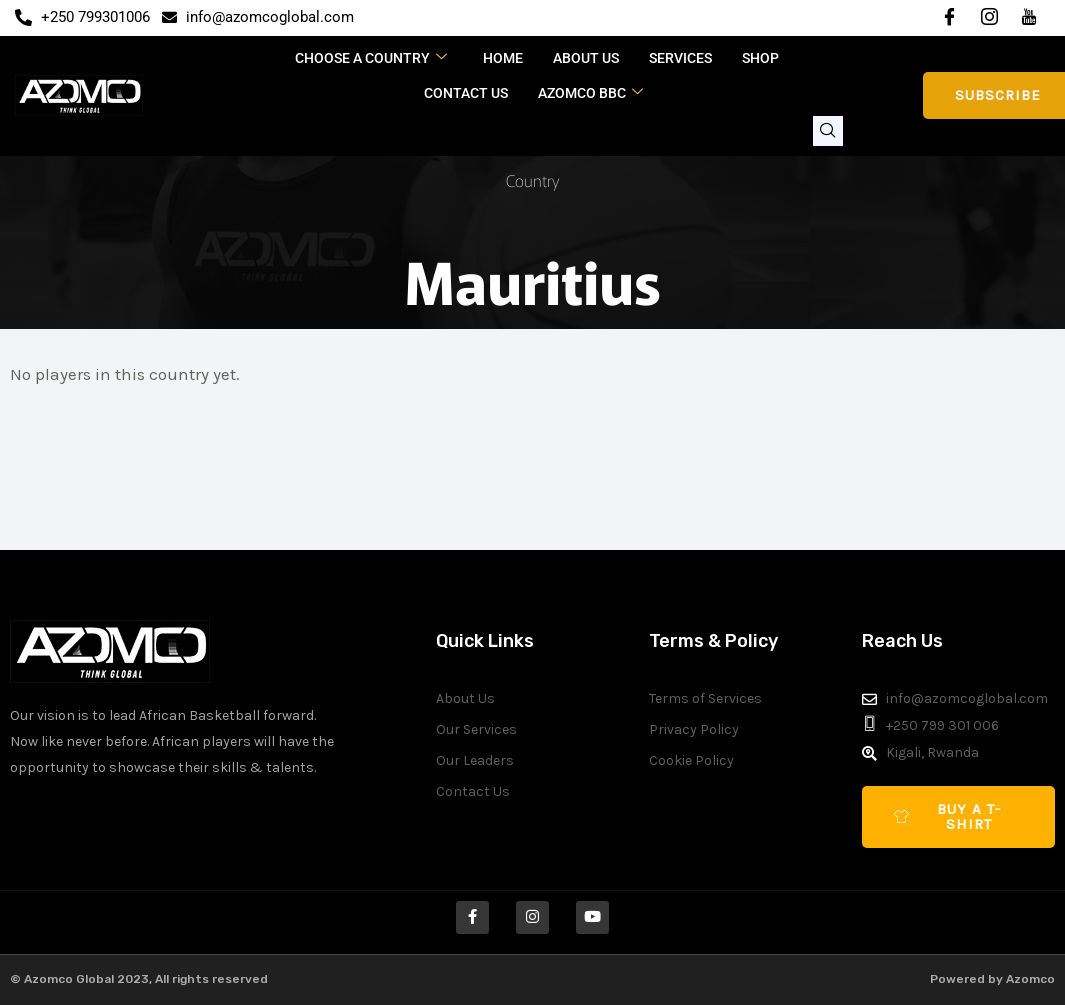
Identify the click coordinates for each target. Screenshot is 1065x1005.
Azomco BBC (590, 93)
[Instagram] (989, 18)
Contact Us (466, 93)
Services (680, 58)
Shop (760, 58)
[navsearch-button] (828, 131)
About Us (586, 58)
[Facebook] (949, 18)
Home (503, 58)
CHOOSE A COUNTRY (371, 58)
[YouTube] (1029, 18)
